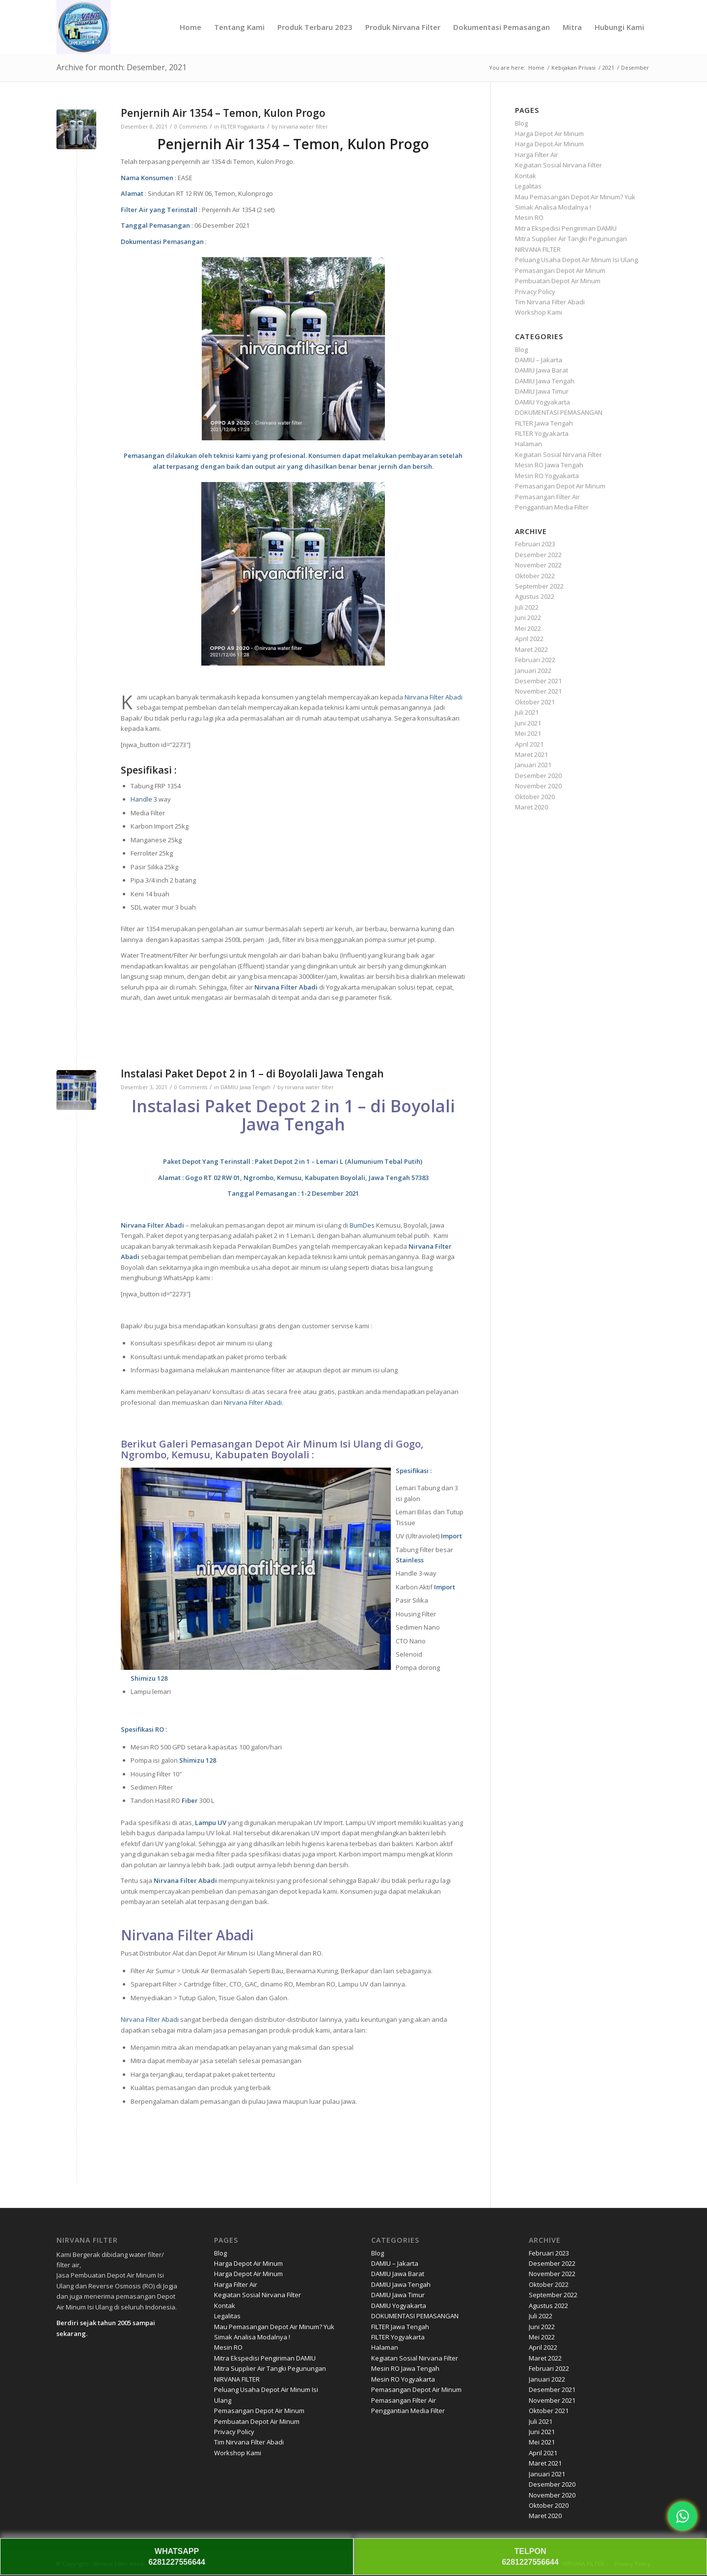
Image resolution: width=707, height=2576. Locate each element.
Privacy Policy (535, 291)
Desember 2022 (538, 554)
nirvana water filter (303, 126)
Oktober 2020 (535, 796)
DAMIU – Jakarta (538, 359)
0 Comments (190, 126)
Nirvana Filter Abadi (433, 697)
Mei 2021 (528, 733)
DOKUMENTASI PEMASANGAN (558, 412)
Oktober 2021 (535, 702)
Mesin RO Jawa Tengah (549, 464)
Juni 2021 (528, 723)
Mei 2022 (528, 628)
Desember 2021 (538, 680)
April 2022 (529, 638)
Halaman (528, 443)
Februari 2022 (535, 659)
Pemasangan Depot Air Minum (560, 270)
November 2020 (538, 785)
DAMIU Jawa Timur (542, 391)
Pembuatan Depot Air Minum (557, 280)
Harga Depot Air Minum (549, 133)
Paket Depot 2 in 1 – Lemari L (299, 1161)
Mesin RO (529, 217)
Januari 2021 (533, 764)
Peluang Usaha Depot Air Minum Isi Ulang (576, 259)
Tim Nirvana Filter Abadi (550, 301)
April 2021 (529, 744)
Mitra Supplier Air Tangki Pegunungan (571, 238)
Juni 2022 (528, 617)
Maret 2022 (531, 649)
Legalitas (528, 186)
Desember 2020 (538, 775)
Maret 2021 (531, 754)
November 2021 (538, 691)
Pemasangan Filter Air (547, 496)
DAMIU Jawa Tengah (245, 1087)
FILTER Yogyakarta (242, 126)
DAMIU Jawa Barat (541, 370)
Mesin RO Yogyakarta (547, 475)
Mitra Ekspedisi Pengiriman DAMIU (566, 228)
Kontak (525, 175)
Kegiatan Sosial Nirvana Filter (558, 165)
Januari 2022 (533, 670)
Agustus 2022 (534, 596)
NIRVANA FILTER (538, 249)
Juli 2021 (527, 712)
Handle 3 (144, 799)
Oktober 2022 (535, 575)
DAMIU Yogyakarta (542, 402)
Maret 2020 (531, 807)
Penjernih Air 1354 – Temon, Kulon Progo (223, 113)
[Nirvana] (83, 27)
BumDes (362, 1225)
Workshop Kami (538, 312)
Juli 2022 (527, 607)
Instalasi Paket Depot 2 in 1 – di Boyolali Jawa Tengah (252, 1073)
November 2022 (538, 565)
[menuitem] (190, 27)
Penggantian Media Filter (552, 507)
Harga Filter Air (536, 154)
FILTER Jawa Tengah (544, 423)
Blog (521, 123)
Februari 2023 (535, 543)
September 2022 (539, 586)
